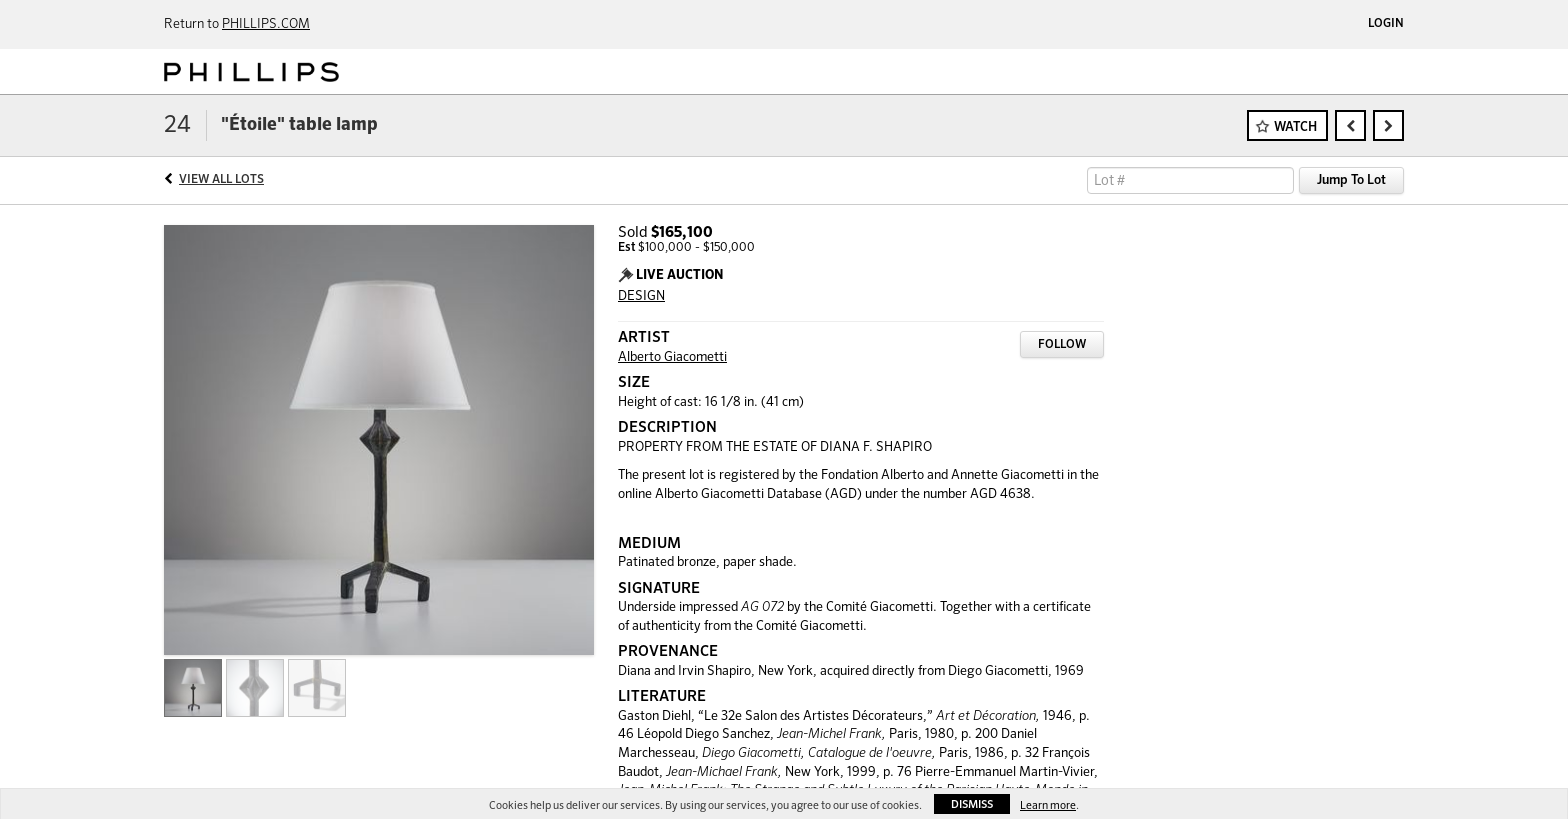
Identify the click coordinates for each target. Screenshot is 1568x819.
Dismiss (972, 804)
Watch (1295, 127)
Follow (1062, 345)
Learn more (1048, 805)
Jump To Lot (1351, 180)
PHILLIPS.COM (266, 24)
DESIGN (641, 296)
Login (1386, 24)
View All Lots (221, 180)
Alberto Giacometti (672, 357)
